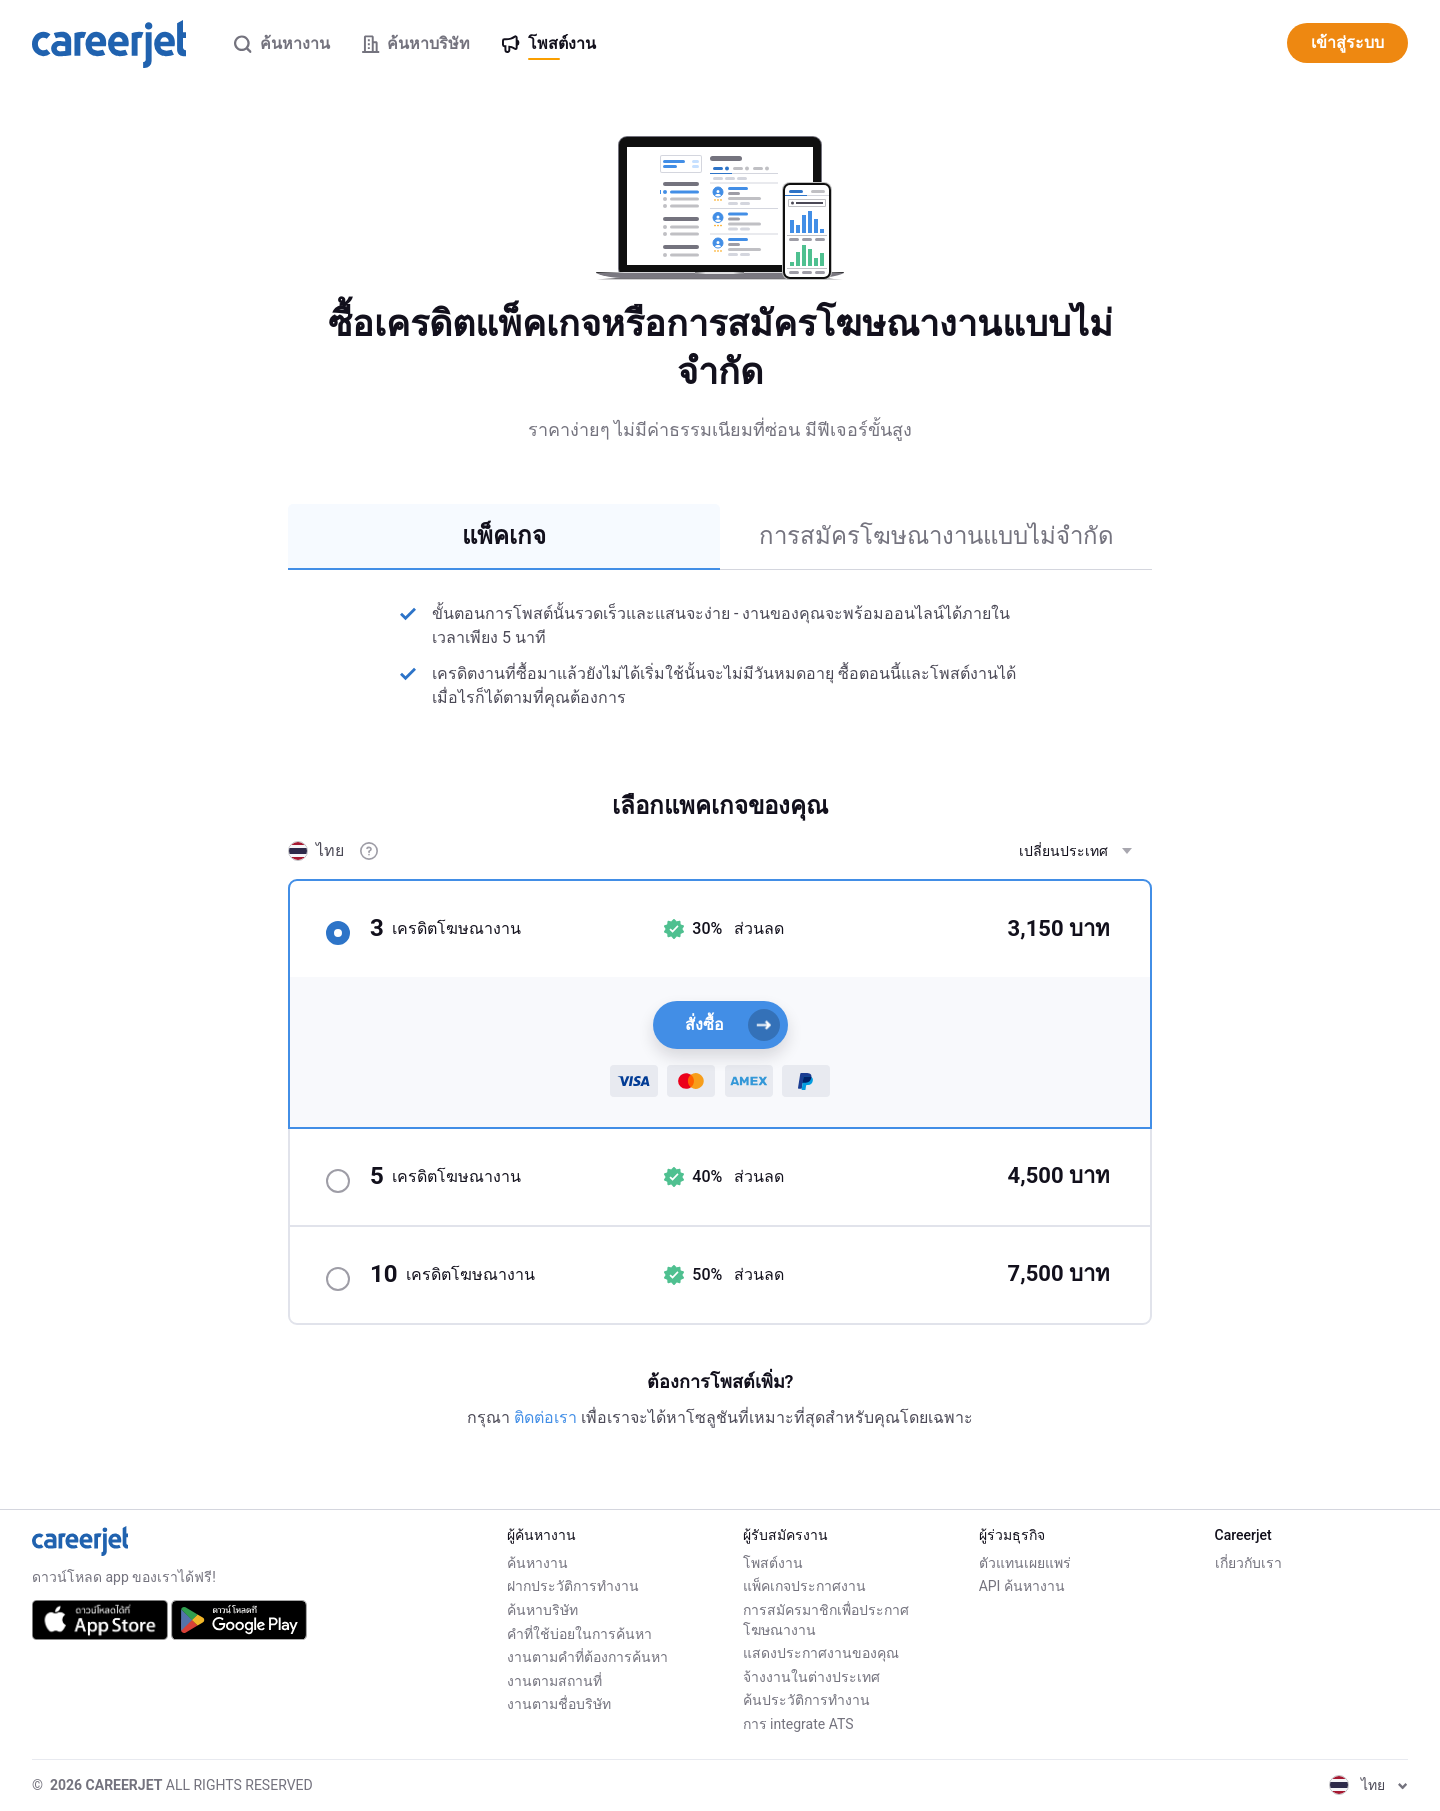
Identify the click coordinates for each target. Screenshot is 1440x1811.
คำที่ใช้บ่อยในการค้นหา (579, 1634)
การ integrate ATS (798, 1724)
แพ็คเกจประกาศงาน (804, 1586)
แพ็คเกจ (504, 536)
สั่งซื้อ (732, 1025)
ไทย (1368, 1785)
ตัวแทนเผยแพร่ (1025, 1563)
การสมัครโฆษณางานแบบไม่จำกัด (936, 536)
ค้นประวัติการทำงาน (806, 1700)
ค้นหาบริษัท (542, 1610)
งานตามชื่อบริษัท (559, 1704)
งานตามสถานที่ (554, 1681)
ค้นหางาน (537, 1563)
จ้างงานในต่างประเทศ (811, 1677)
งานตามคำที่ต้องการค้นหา (587, 1657)
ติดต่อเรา (547, 1417)
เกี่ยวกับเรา (1248, 1563)
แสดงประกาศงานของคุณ (821, 1653)
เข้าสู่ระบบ (1347, 42)
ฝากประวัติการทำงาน (573, 1586)
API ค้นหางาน (1022, 1586)
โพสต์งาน (773, 1563)
